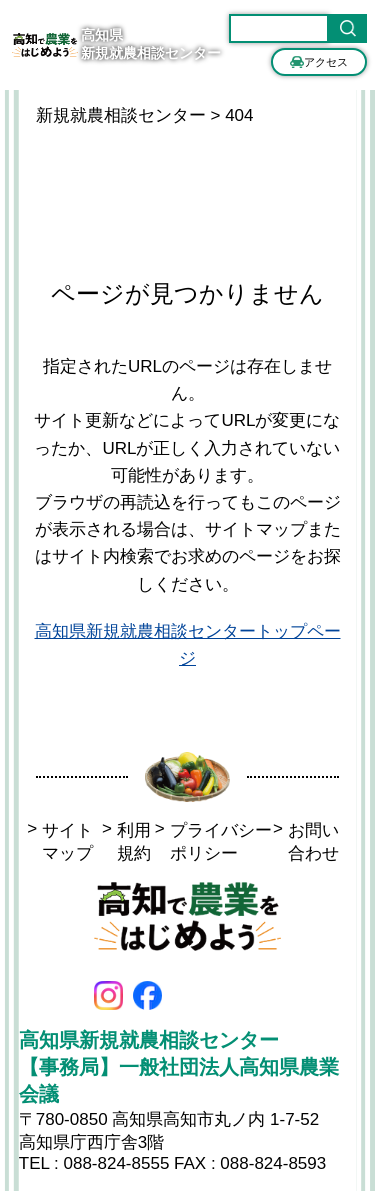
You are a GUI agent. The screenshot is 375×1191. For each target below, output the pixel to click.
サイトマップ (60, 842)
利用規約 (126, 842)
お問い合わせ (306, 842)
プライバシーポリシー (213, 842)
